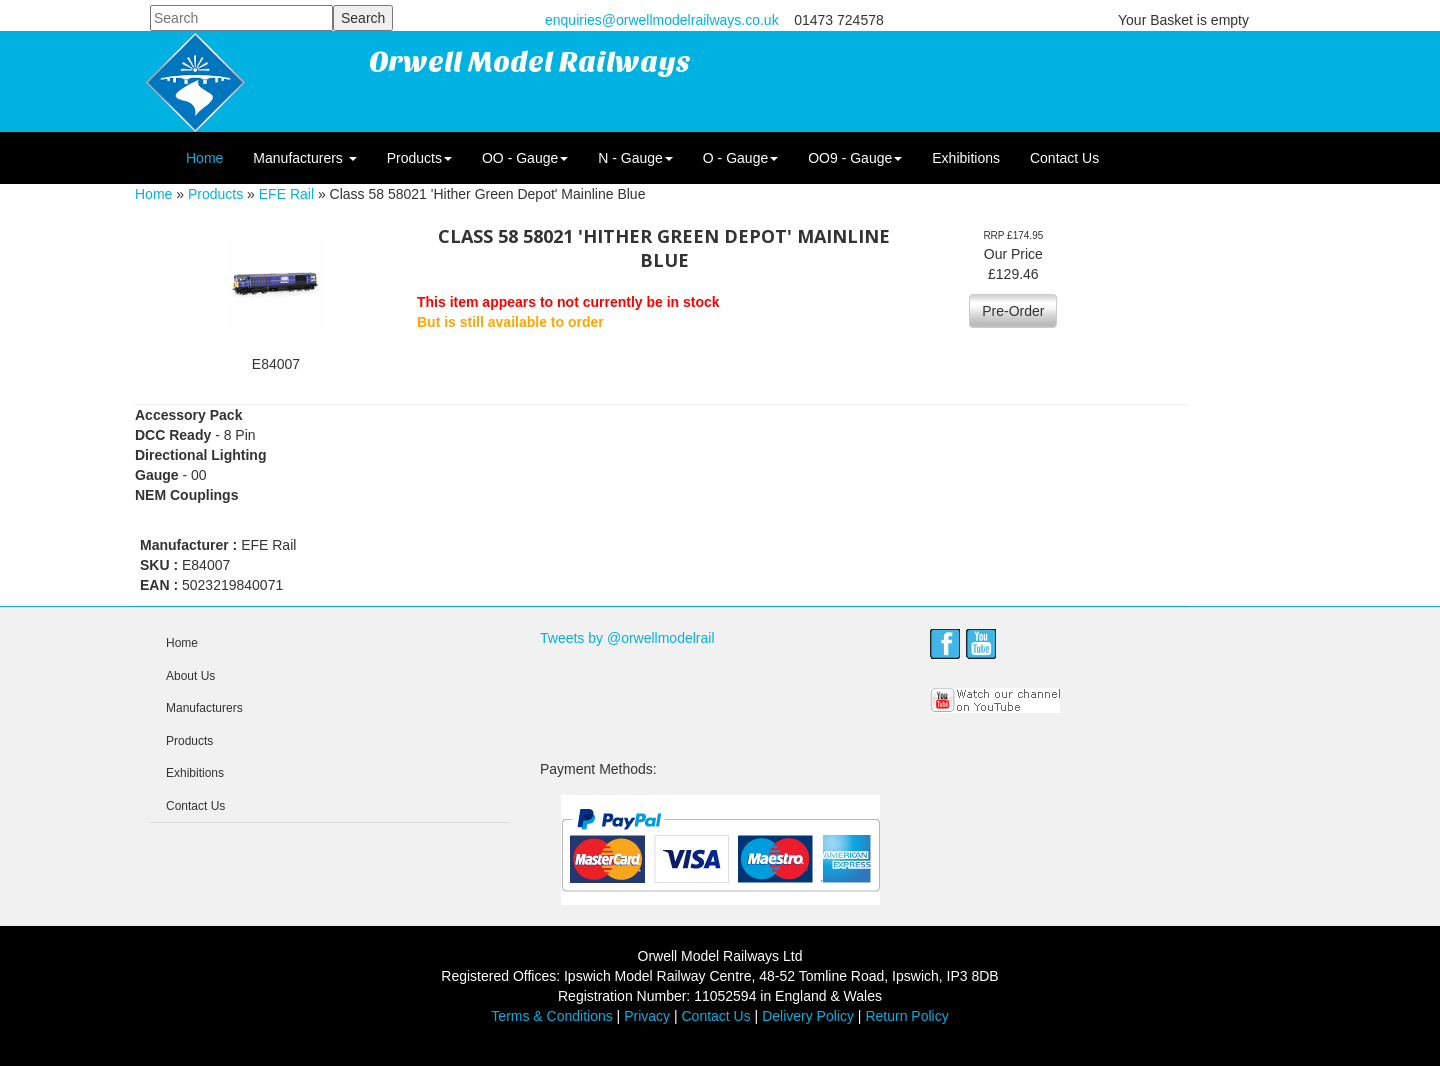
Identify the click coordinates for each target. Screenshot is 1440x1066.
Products (419, 158)
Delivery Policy (808, 1016)
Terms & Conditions (551, 1016)
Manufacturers (304, 158)
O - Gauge (740, 158)
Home (204, 158)
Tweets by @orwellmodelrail (627, 638)
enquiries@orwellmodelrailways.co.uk (662, 20)
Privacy (647, 1016)
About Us (190, 676)
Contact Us (1064, 158)
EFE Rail (286, 194)
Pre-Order (1013, 311)
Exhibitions (966, 158)
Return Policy (906, 1016)
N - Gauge (635, 158)
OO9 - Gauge (855, 158)
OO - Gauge (525, 158)
